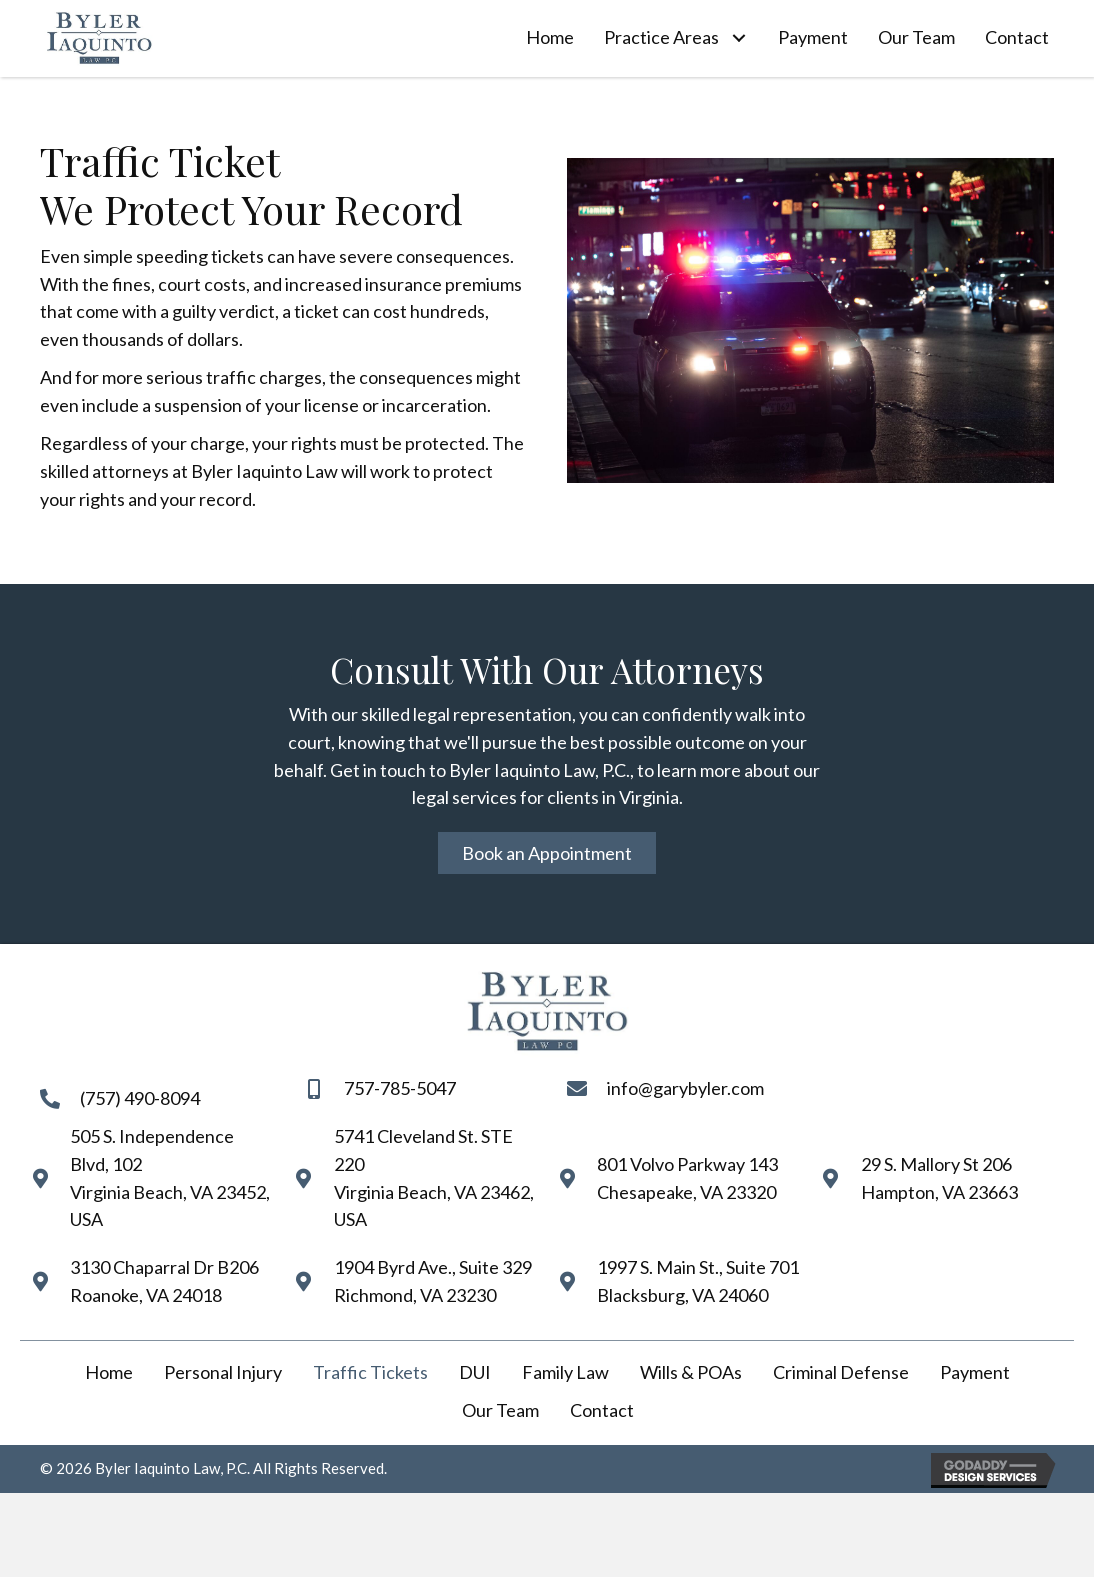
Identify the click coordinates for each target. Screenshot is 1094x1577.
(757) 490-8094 (140, 1098)
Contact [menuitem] (602, 1410)
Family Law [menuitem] (565, 1372)
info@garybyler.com (685, 1088)
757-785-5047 (400, 1088)
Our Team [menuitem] (500, 1410)
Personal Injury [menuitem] (223, 1372)
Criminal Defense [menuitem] (841, 1372)
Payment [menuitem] (975, 1372)
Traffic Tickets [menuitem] (370, 1372)
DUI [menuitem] (475, 1372)
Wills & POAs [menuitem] (691, 1372)
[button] (738, 38)
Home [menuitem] (109, 1372)
